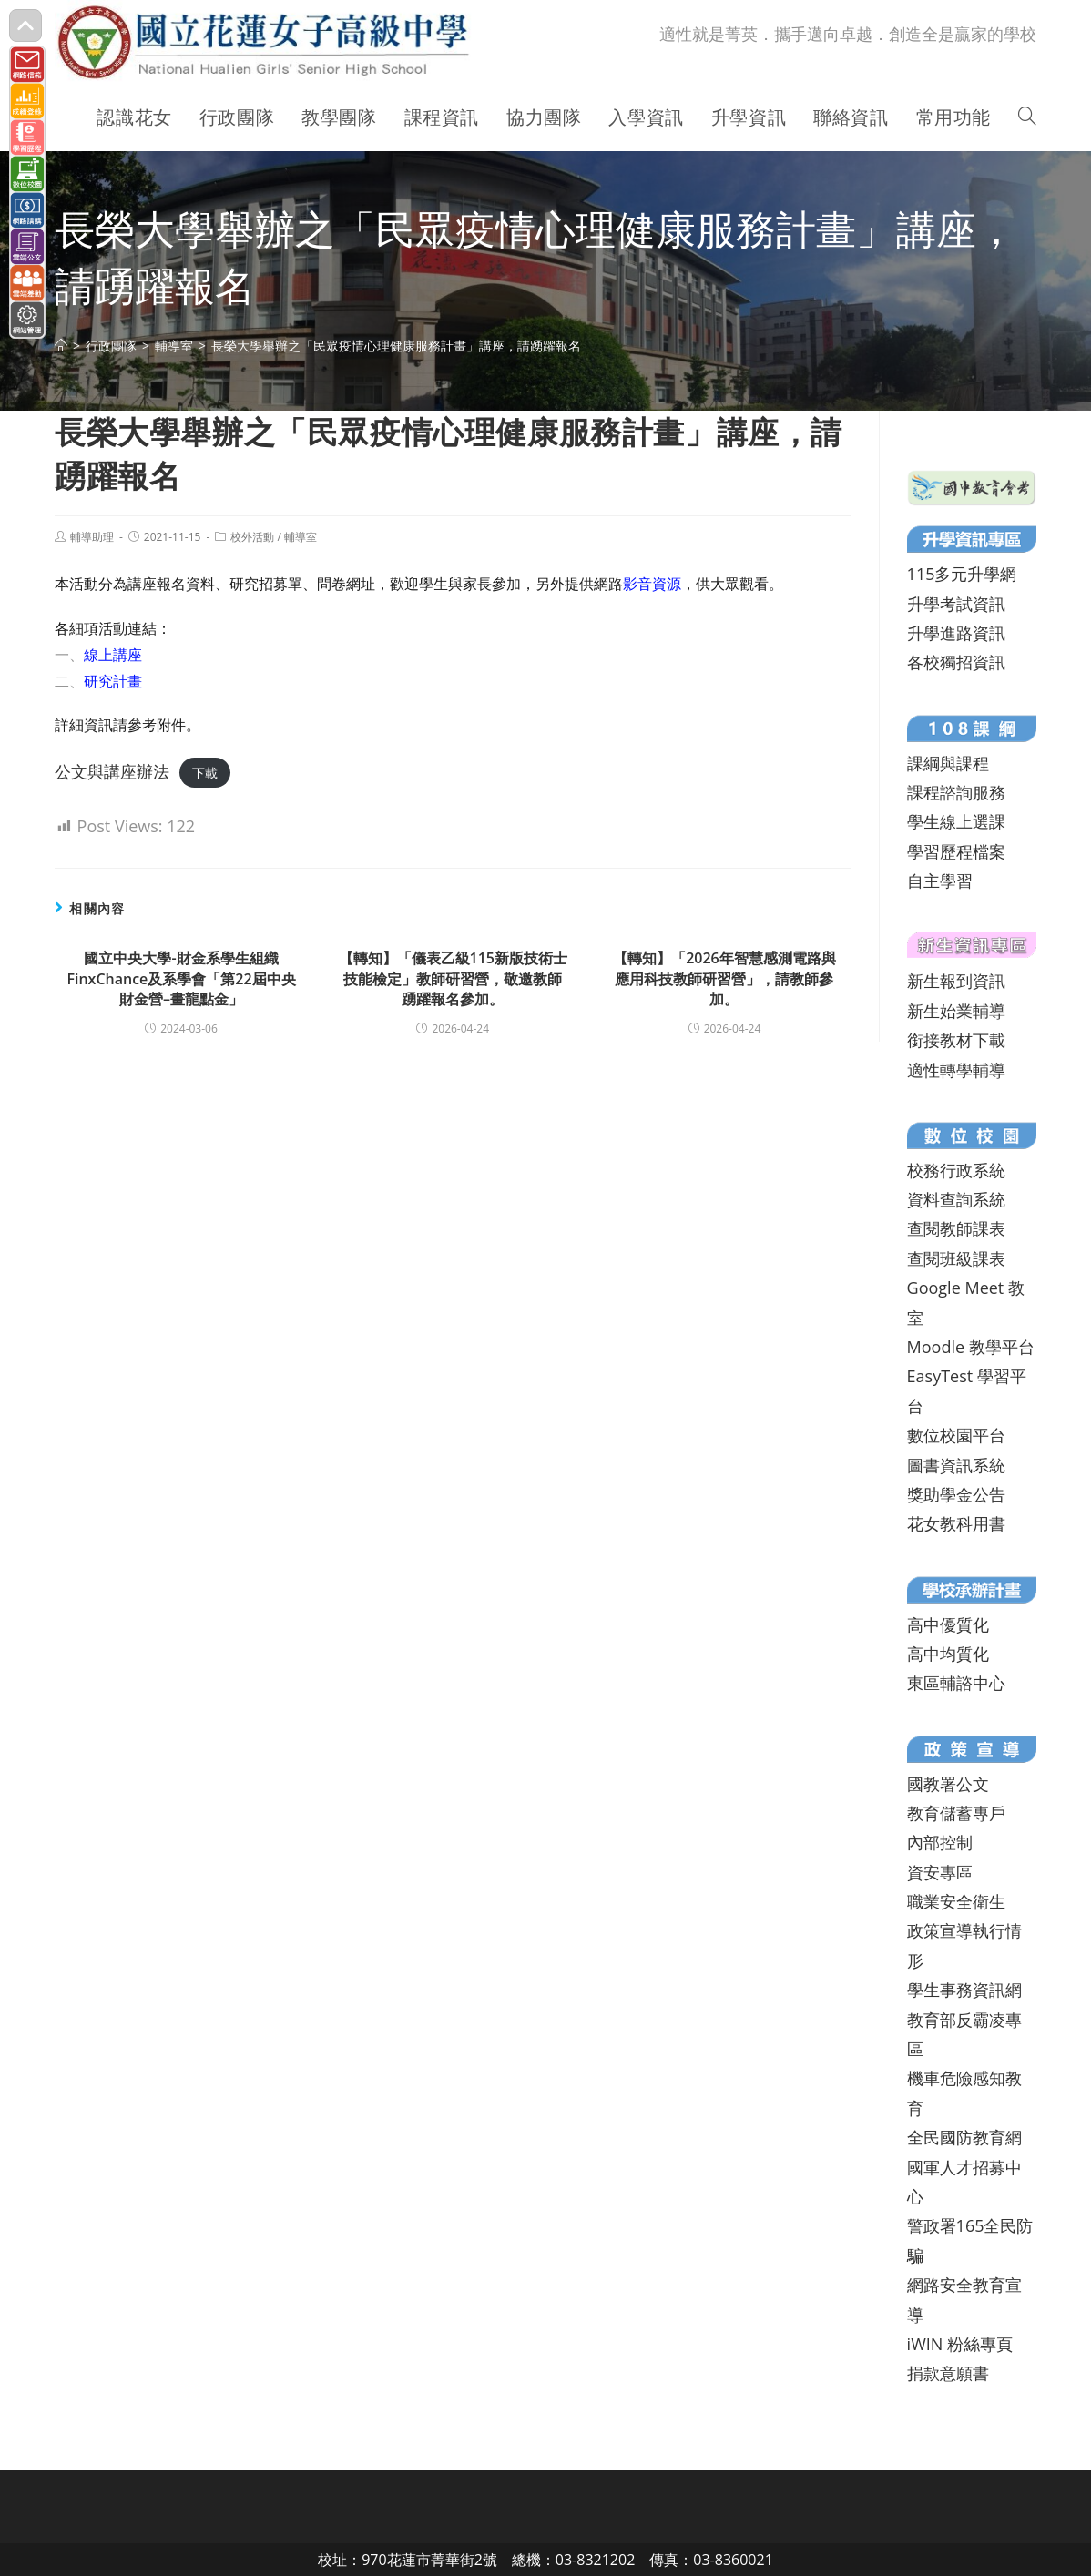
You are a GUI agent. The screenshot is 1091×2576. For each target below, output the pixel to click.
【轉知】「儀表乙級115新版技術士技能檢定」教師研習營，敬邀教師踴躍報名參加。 (453, 978)
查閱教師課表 (956, 1228)
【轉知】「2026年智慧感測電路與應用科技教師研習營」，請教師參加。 (724, 978)
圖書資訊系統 (956, 1465)
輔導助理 (92, 537)
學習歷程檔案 (956, 851)
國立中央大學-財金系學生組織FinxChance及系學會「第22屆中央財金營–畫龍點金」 (180, 978)
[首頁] (61, 345)
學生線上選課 (956, 821)
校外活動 (252, 537)
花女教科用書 (956, 1523)
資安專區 (940, 1872)
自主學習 (940, 880)
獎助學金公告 (956, 1494)
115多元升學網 (962, 574)
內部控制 (940, 1842)
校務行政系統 (956, 1170)
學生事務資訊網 (964, 1990)
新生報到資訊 (956, 981)
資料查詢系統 (956, 1199)
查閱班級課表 (956, 1258)
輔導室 (300, 537)
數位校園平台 (956, 1435)
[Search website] (1027, 117)
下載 (205, 772)
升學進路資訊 (956, 633)
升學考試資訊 (956, 604)
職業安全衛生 (956, 1901)
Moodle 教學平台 (971, 1347)
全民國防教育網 (964, 2137)
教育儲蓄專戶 (956, 1813)
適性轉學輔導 (956, 1070)
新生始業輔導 (956, 1011)
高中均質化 (948, 1654)
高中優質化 (948, 1624)
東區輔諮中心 (956, 1683)
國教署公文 (948, 1784)
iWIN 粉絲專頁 (960, 2344)
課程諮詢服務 (956, 792)
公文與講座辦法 (112, 771)
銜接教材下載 (956, 1040)
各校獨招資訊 (956, 662)
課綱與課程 (948, 763)
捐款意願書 (948, 2373)
